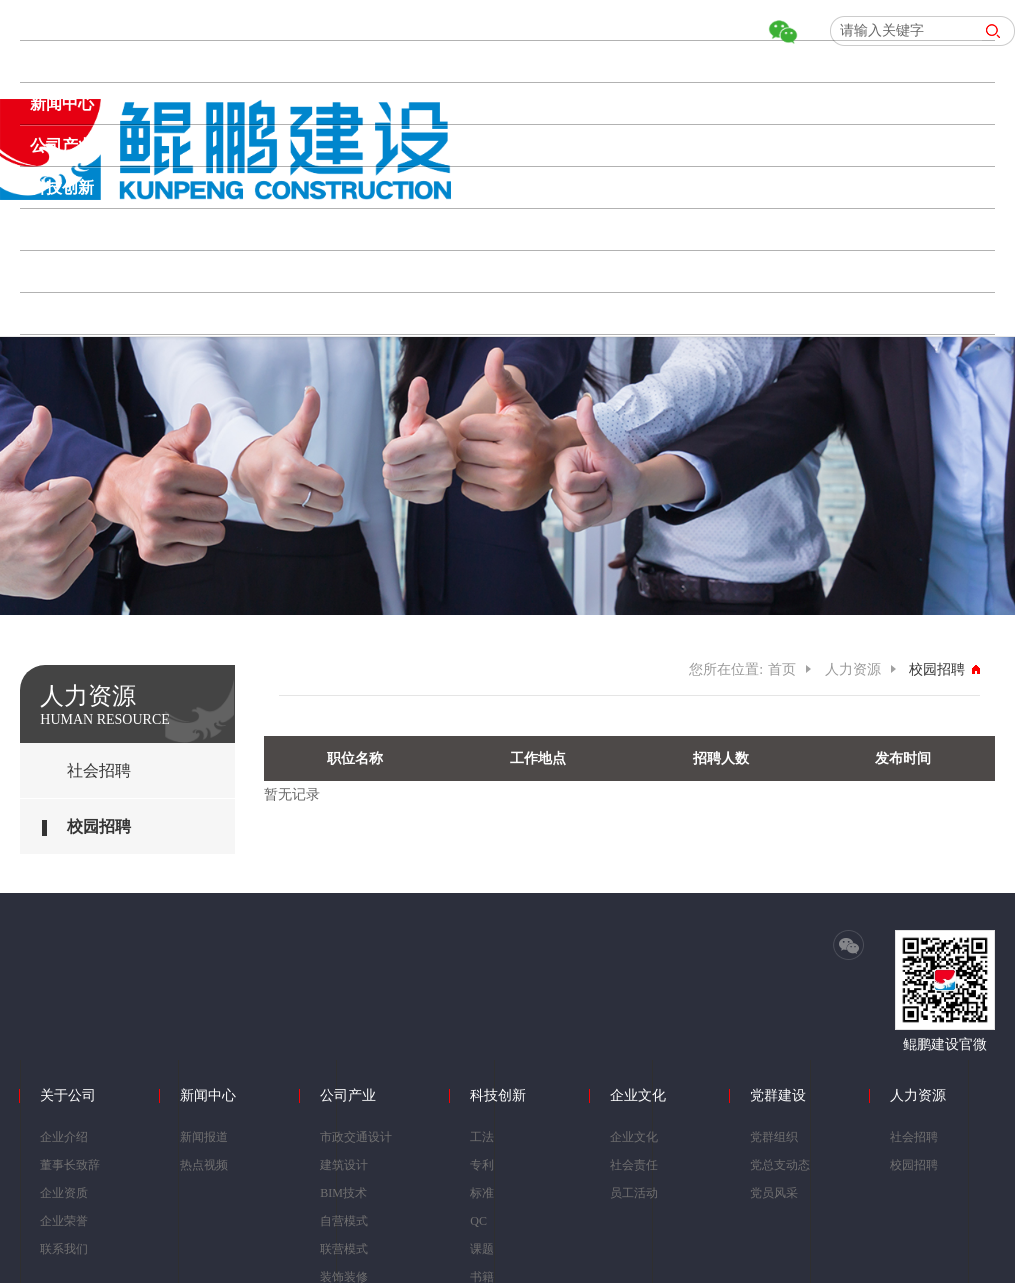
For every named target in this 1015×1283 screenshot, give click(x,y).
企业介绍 (64, 1137)
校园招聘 (99, 826)
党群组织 (774, 1137)
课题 (482, 1249)
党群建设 (62, 271)
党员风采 (774, 1193)
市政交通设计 (356, 1137)
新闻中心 (62, 103)
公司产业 (62, 145)
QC (478, 1221)
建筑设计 (344, 1165)
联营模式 (344, 1249)
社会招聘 (99, 770)
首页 (46, 19)
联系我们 (64, 1249)
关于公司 (62, 61)
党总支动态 (780, 1165)
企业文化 (62, 229)
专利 (482, 1165)
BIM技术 (343, 1193)
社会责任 (634, 1165)
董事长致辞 (70, 1165)
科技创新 (62, 187)
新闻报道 (204, 1137)
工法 (482, 1137)
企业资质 (64, 1193)
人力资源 (62, 313)
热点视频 (204, 1165)
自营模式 (344, 1221)
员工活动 (634, 1193)
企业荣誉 (64, 1221)
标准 (482, 1193)
